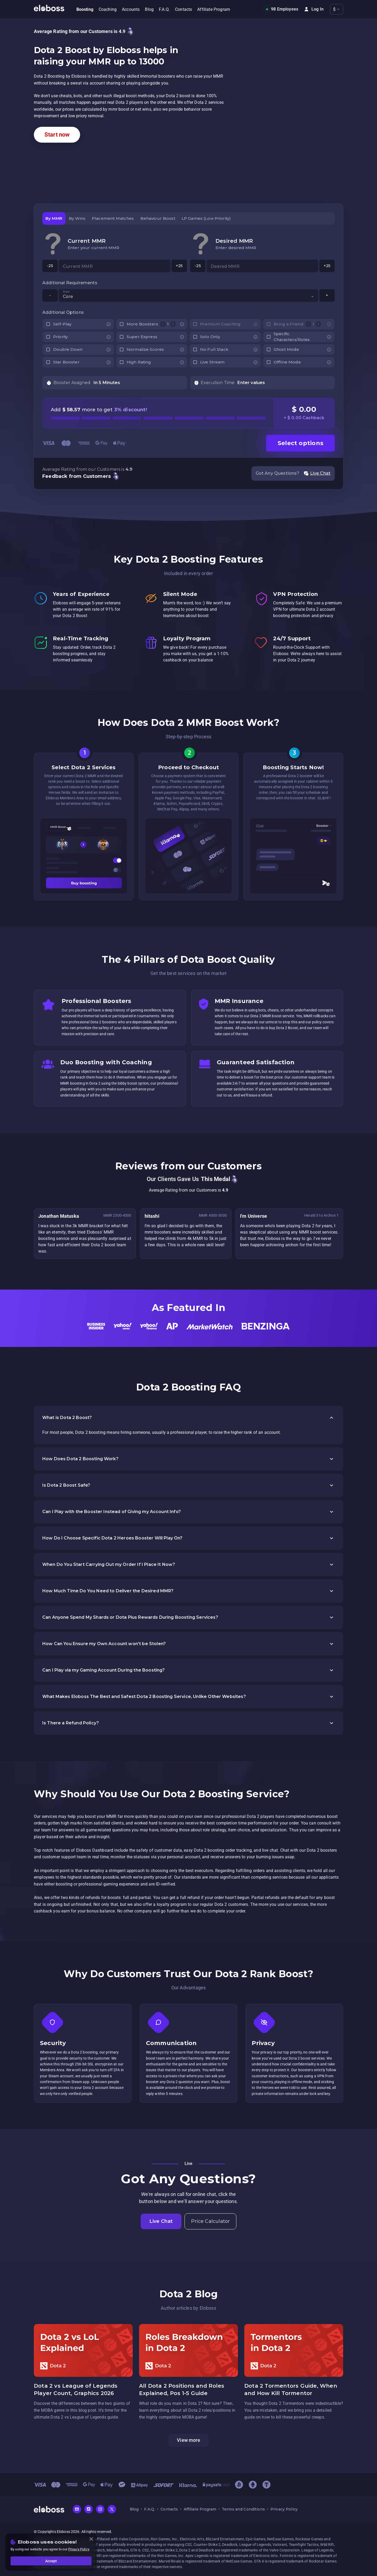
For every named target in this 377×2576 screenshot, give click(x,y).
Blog (134, 2509)
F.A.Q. (149, 2509)
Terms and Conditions (243, 2509)
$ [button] (334, 9)
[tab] (54, 218)
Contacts (169, 2509)
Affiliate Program (200, 2509)
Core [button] (68, 296)
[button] (188, 1417)
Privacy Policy (284, 2509)
